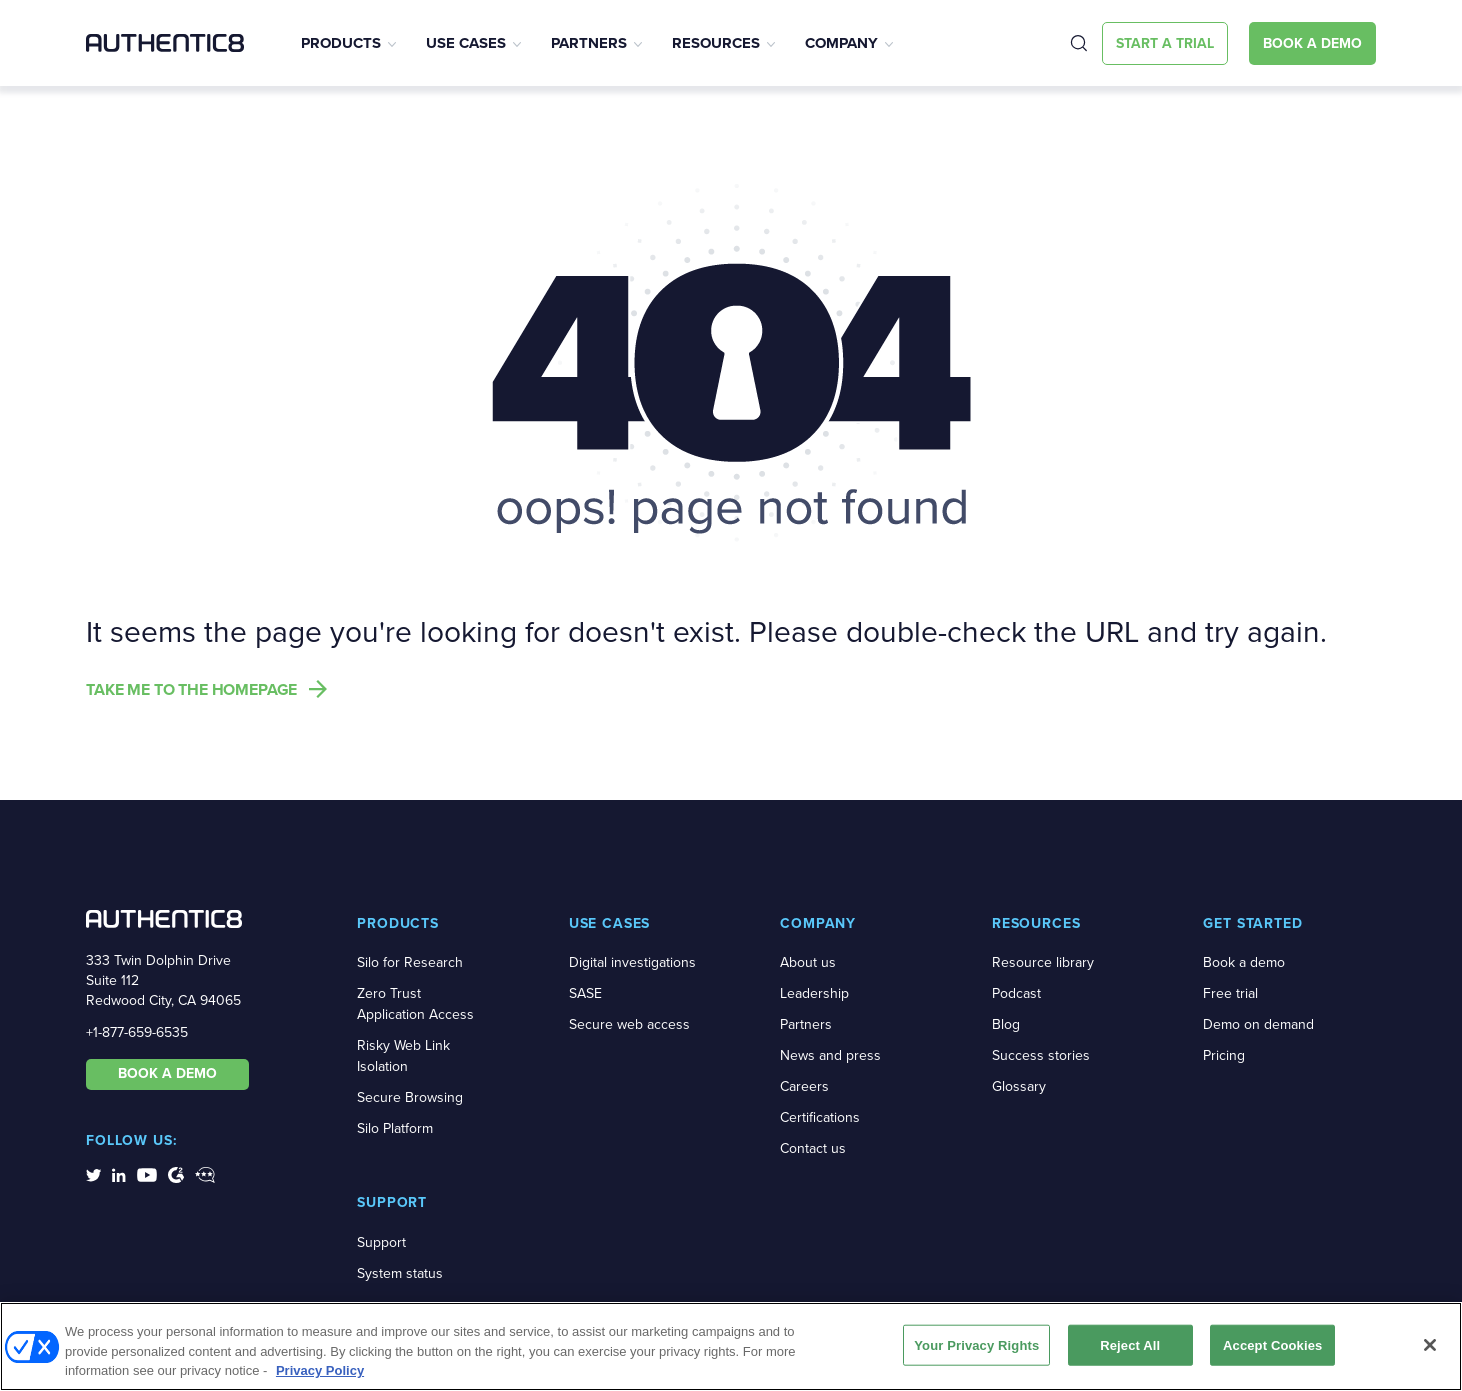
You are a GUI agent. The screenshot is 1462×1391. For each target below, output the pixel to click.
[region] (731, 1346)
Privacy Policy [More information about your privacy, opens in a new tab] (320, 1370)
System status (400, 1273)
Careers (804, 1086)
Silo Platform (395, 1128)
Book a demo (1244, 962)
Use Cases (466, 43)
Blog (1006, 1024)
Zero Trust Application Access (415, 1004)
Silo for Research (410, 962)
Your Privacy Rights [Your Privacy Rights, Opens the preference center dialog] (976, 1344)
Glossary (1019, 1086)
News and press (830, 1055)
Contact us (813, 1148)
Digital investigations (632, 962)
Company (841, 43)
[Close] (1430, 1345)
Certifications (820, 1117)
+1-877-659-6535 (137, 1032)
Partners (589, 43)
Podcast (1016, 993)
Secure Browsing (410, 1097)
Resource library (1043, 962)
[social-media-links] (93, 1174)
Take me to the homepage (191, 690)
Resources (716, 43)
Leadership (814, 993)
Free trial (1230, 993)
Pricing (1224, 1055)
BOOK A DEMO (167, 1073)
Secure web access (629, 1024)
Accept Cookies (1272, 1344)
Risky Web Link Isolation (403, 1056)
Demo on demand (1258, 1024)
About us (808, 962)
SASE (585, 993)
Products (341, 43)
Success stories (1041, 1055)
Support (381, 1242)
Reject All (1130, 1344)
